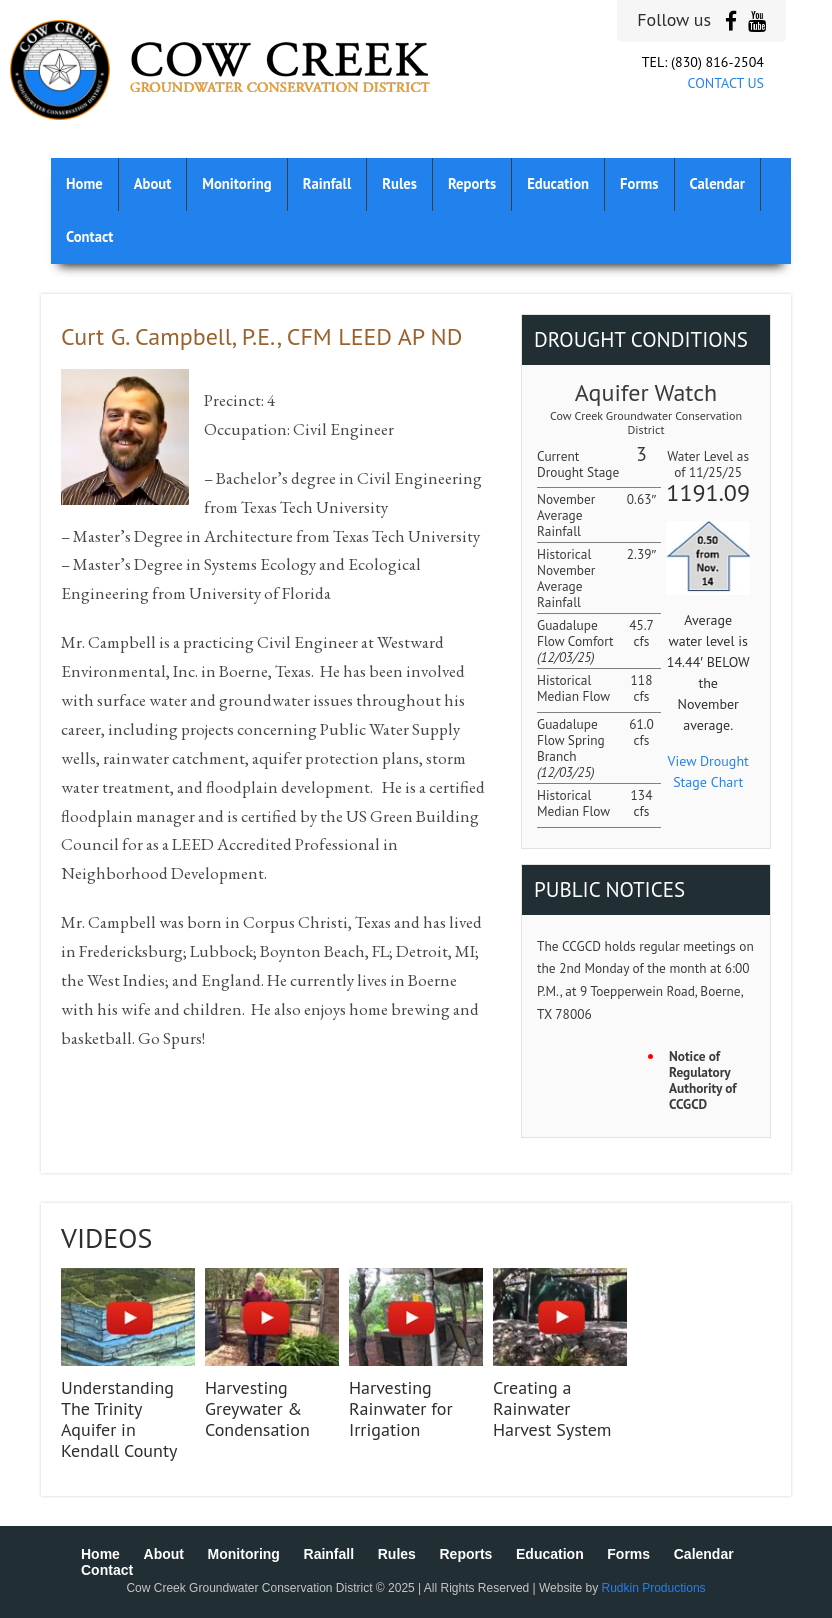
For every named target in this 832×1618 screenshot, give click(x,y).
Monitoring (236, 183)
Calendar (717, 183)
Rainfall (327, 183)
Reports (472, 183)
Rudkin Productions (654, 1588)
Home (84, 183)
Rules (399, 183)
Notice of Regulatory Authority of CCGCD (702, 1080)
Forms (639, 183)
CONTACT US (726, 83)
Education (558, 183)
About (153, 183)
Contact (89, 236)
